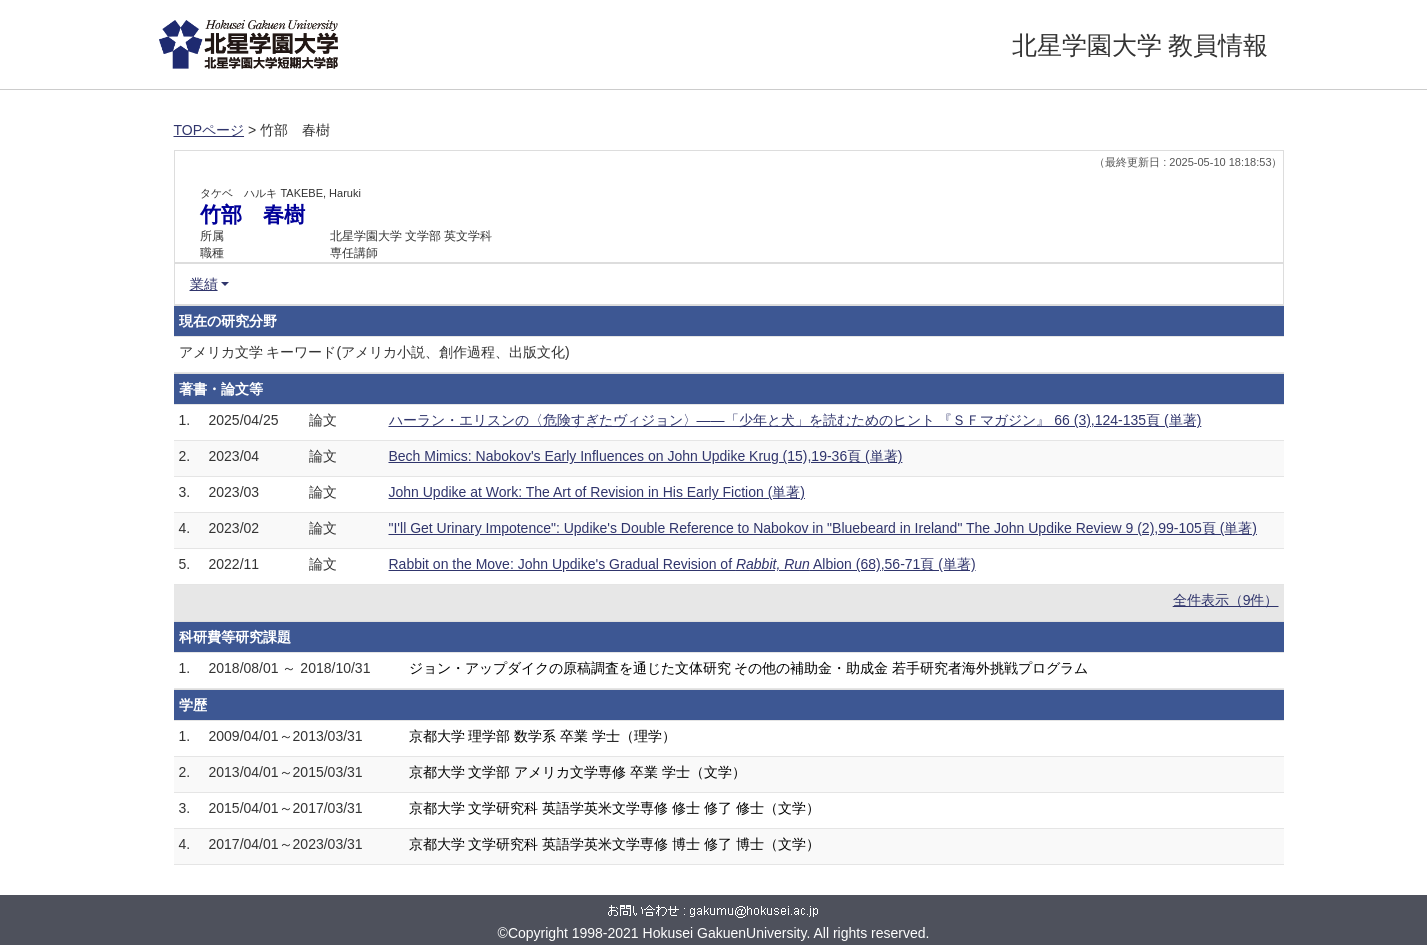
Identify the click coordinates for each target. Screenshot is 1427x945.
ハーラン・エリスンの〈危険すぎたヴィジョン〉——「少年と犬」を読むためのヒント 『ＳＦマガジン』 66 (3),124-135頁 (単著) (795, 420)
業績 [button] (204, 284)
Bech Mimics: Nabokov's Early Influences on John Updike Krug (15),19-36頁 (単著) (646, 456)
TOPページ (209, 130)
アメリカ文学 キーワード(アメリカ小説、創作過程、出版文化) (374, 352)
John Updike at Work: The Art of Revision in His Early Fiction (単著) (597, 492)
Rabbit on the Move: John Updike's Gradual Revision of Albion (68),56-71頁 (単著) (682, 564)
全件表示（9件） (1226, 600)
